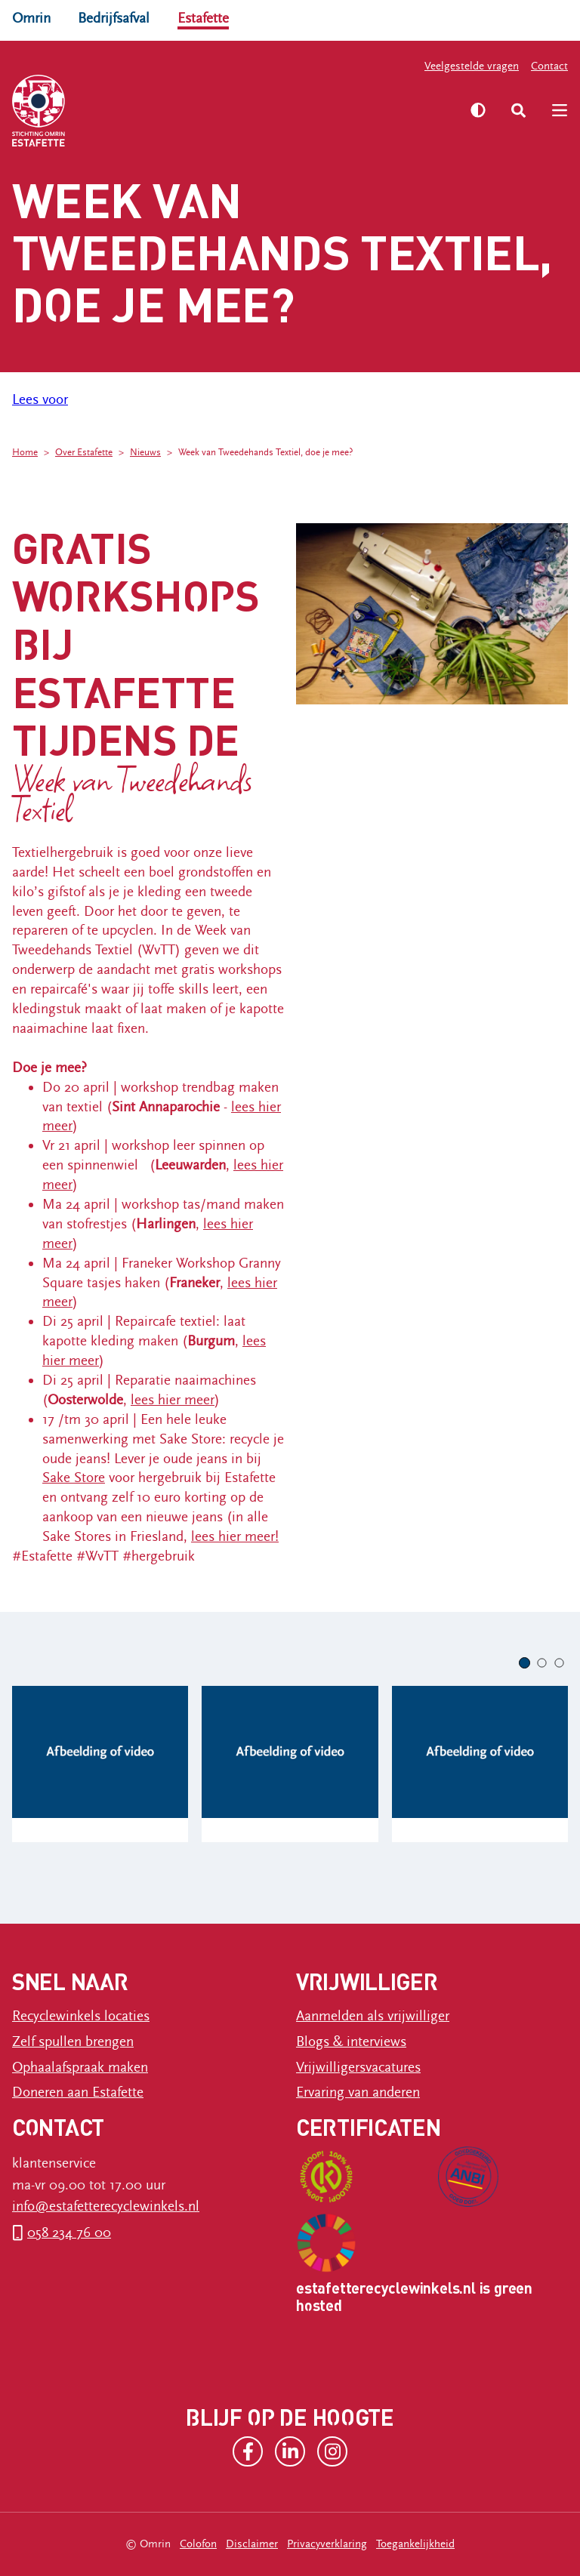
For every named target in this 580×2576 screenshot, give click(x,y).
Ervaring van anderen (358, 2092)
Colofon (198, 2543)
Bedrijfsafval (114, 18)
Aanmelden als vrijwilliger (372, 2015)
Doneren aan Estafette (77, 2092)
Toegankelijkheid (415, 2543)
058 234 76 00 (69, 2232)
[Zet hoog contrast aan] (478, 110)
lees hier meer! (235, 1536)
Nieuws (145, 452)
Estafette (203, 18)
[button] (524, 1663)
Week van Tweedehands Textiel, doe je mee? (265, 452)
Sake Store (73, 1477)
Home (25, 452)
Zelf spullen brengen (73, 2041)
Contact (549, 66)
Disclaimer (252, 2543)
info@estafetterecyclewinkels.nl (105, 2206)
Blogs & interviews (351, 2041)
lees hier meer (172, 1399)
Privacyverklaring (327, 2543)
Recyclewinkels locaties (81, 2015)
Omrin (31, 18)
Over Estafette (84, 452)
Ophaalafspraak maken (80, 2067)
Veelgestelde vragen (471, 66)
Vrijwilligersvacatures (358, 2067)
